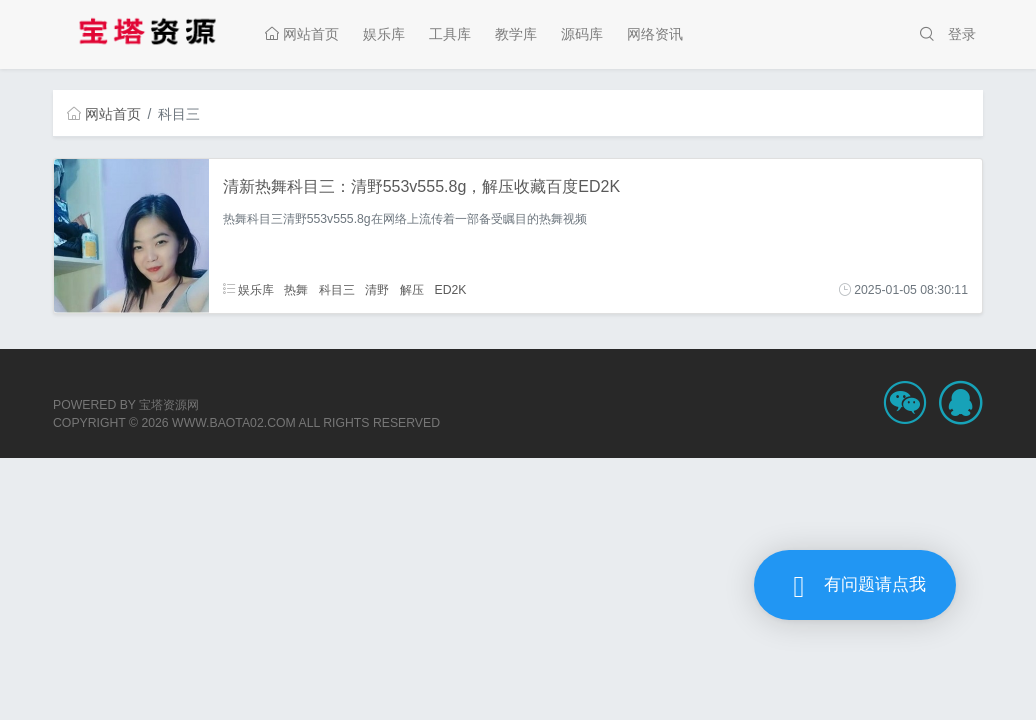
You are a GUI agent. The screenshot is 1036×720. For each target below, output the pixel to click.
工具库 (450, 34)
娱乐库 (384, 34)
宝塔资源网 (169, 405)
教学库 (516, 34)
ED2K (450, 290)
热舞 (296, 290)
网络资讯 (655, 34)
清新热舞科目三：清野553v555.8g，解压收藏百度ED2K (421, 186)
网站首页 (302, 34)
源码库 (582, 34)
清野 (377, 290)
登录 (962, 34)
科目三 (337, 290)
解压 (412, 290)
